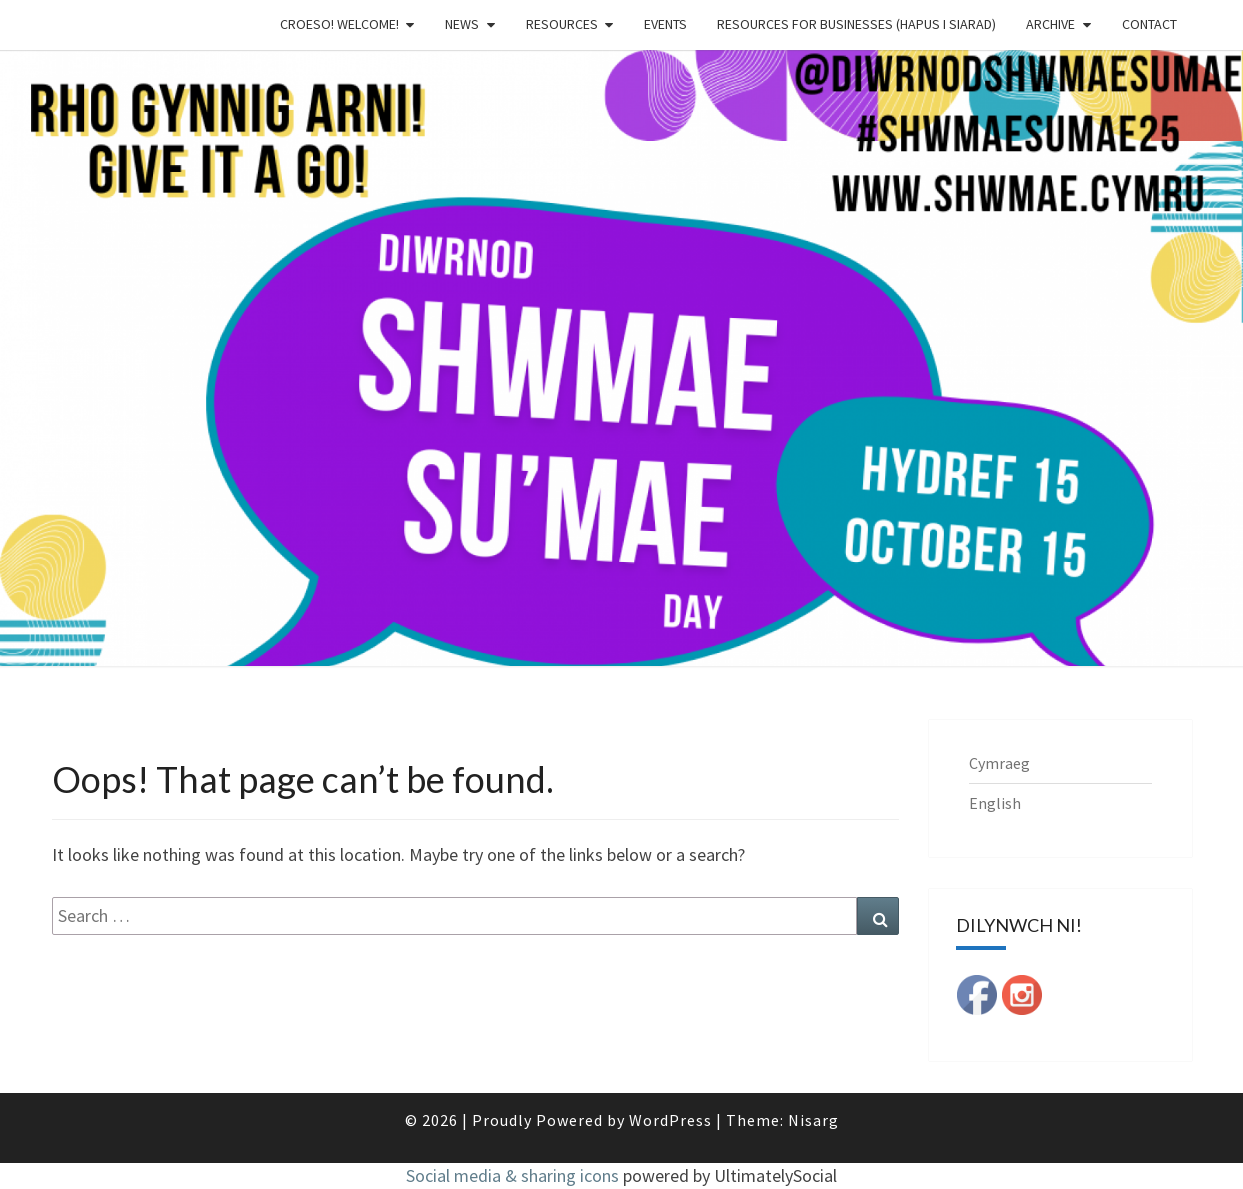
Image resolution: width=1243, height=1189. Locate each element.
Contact (1149, 24)
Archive (1050, 24)
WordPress (670, 1120)
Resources (562, 24)
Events (665, 24)
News (462, 24)
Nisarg (813, 1120)
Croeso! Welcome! (339, 24)
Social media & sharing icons (514, 1175)
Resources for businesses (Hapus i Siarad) (856, 24)
